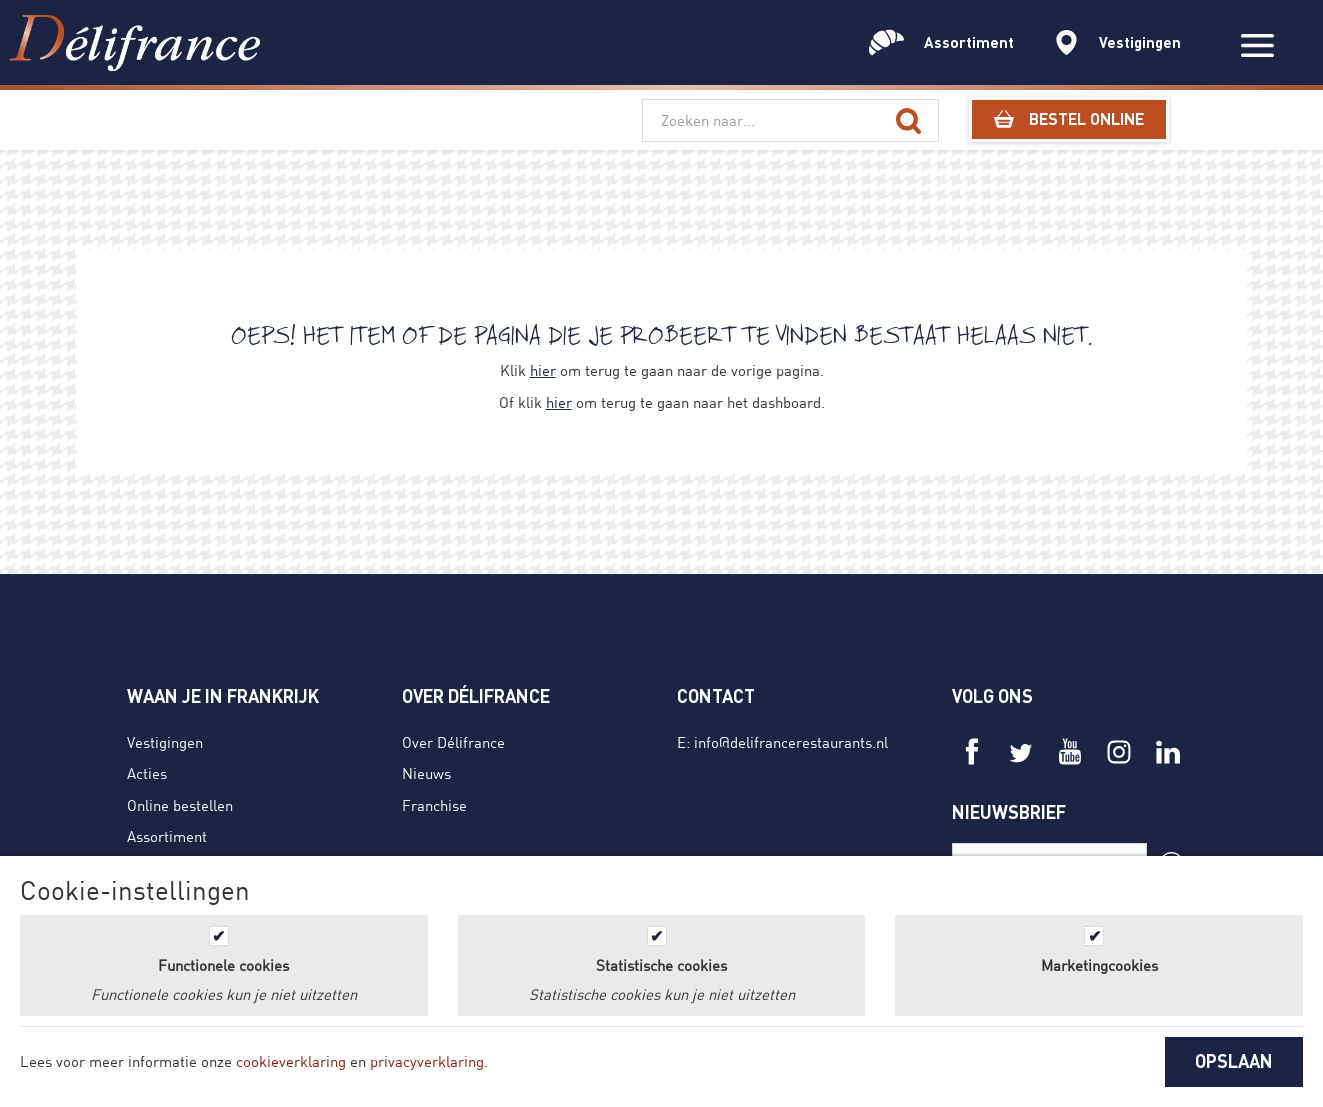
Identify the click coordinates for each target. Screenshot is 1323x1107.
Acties (147, 773)
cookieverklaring (291, 1061)
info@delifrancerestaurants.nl (791, 742)
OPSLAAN (1234, 1061)
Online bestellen (180, 805)
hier (543, 370)
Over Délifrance (453, 742)
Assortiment (167, 836)
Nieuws (426, 773)
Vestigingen (165, 742)
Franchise (434, 805)
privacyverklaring (427, 1061)
